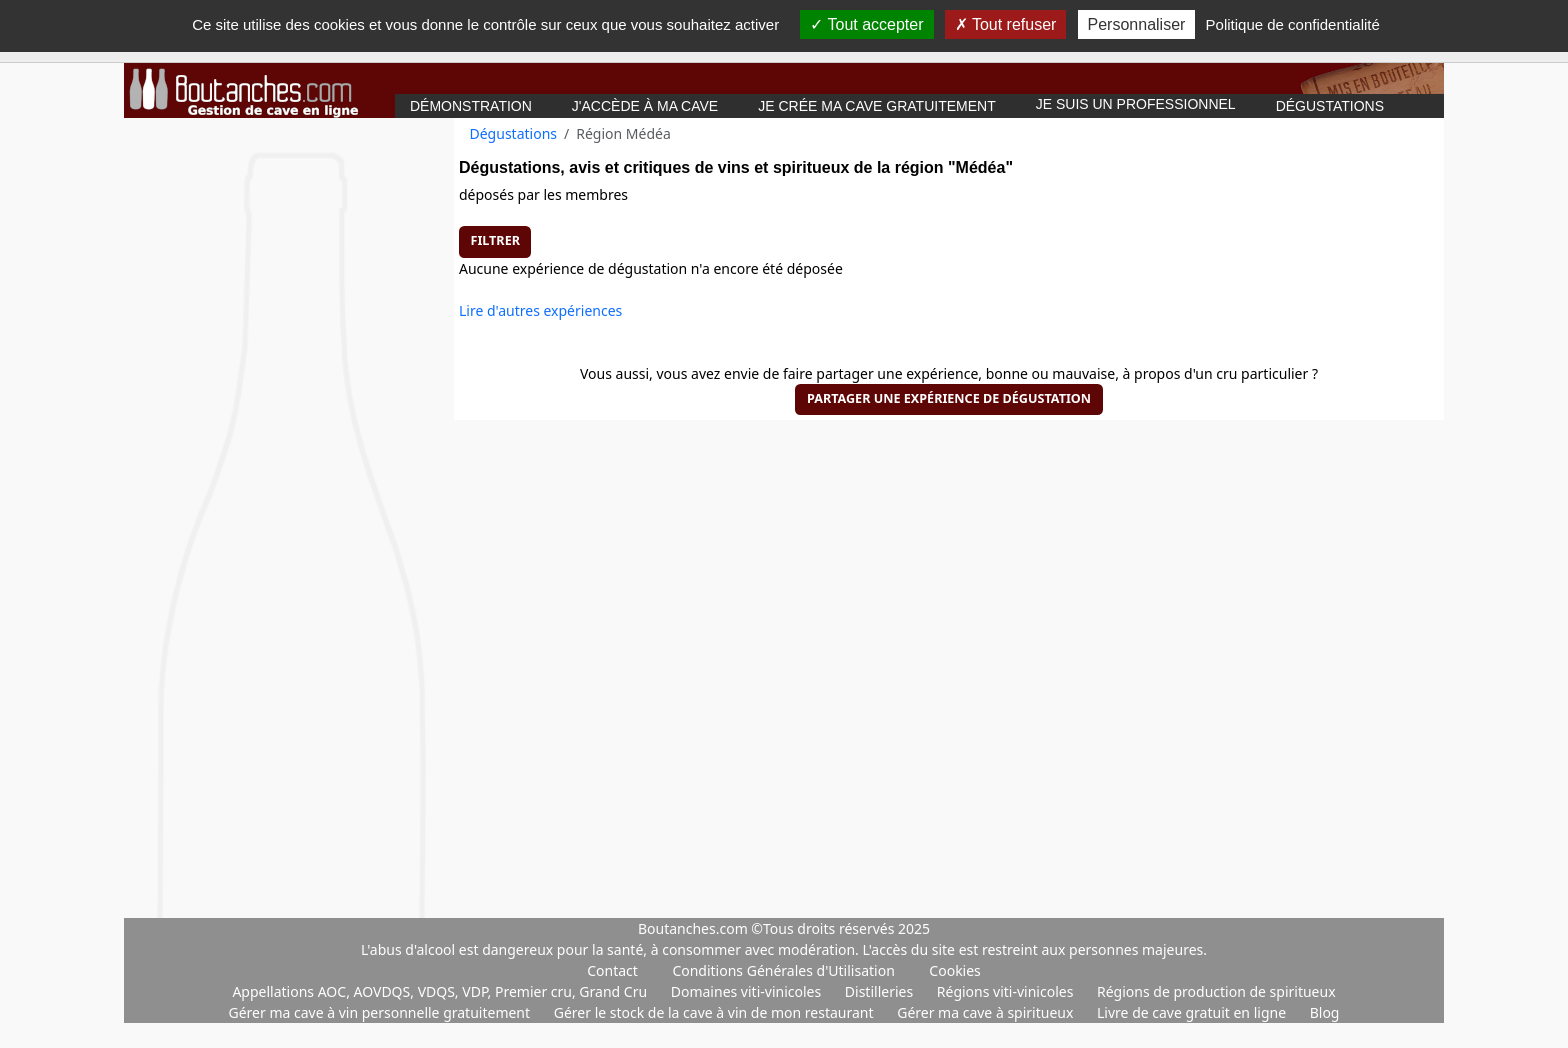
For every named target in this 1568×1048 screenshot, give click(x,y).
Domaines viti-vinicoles (748, 991)
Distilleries (881, 991)
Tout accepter (866, 24)
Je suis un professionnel (1136, 104)
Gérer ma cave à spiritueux (987, 1012)
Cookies (954, 970)
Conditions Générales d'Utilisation (783, 970)
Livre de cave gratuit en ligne (1193, 1012)
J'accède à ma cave (645, 106)
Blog (1325, 1012)
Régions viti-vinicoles (1007, 991)
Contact (612, 970)
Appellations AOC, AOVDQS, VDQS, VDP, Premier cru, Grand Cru (441, 991)
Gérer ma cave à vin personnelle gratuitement (381, 1012)
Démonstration (471, 106)
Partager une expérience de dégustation (949, 398)
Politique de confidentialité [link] (1293, 24)
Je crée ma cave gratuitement (877, 106)
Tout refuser (1006, 24)
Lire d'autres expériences (540, 310)
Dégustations (1330, 106)
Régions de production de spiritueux (1216, 991)
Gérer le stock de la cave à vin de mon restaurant (715, 1012)
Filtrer (495, 240)
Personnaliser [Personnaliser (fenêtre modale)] (1137, 24)
